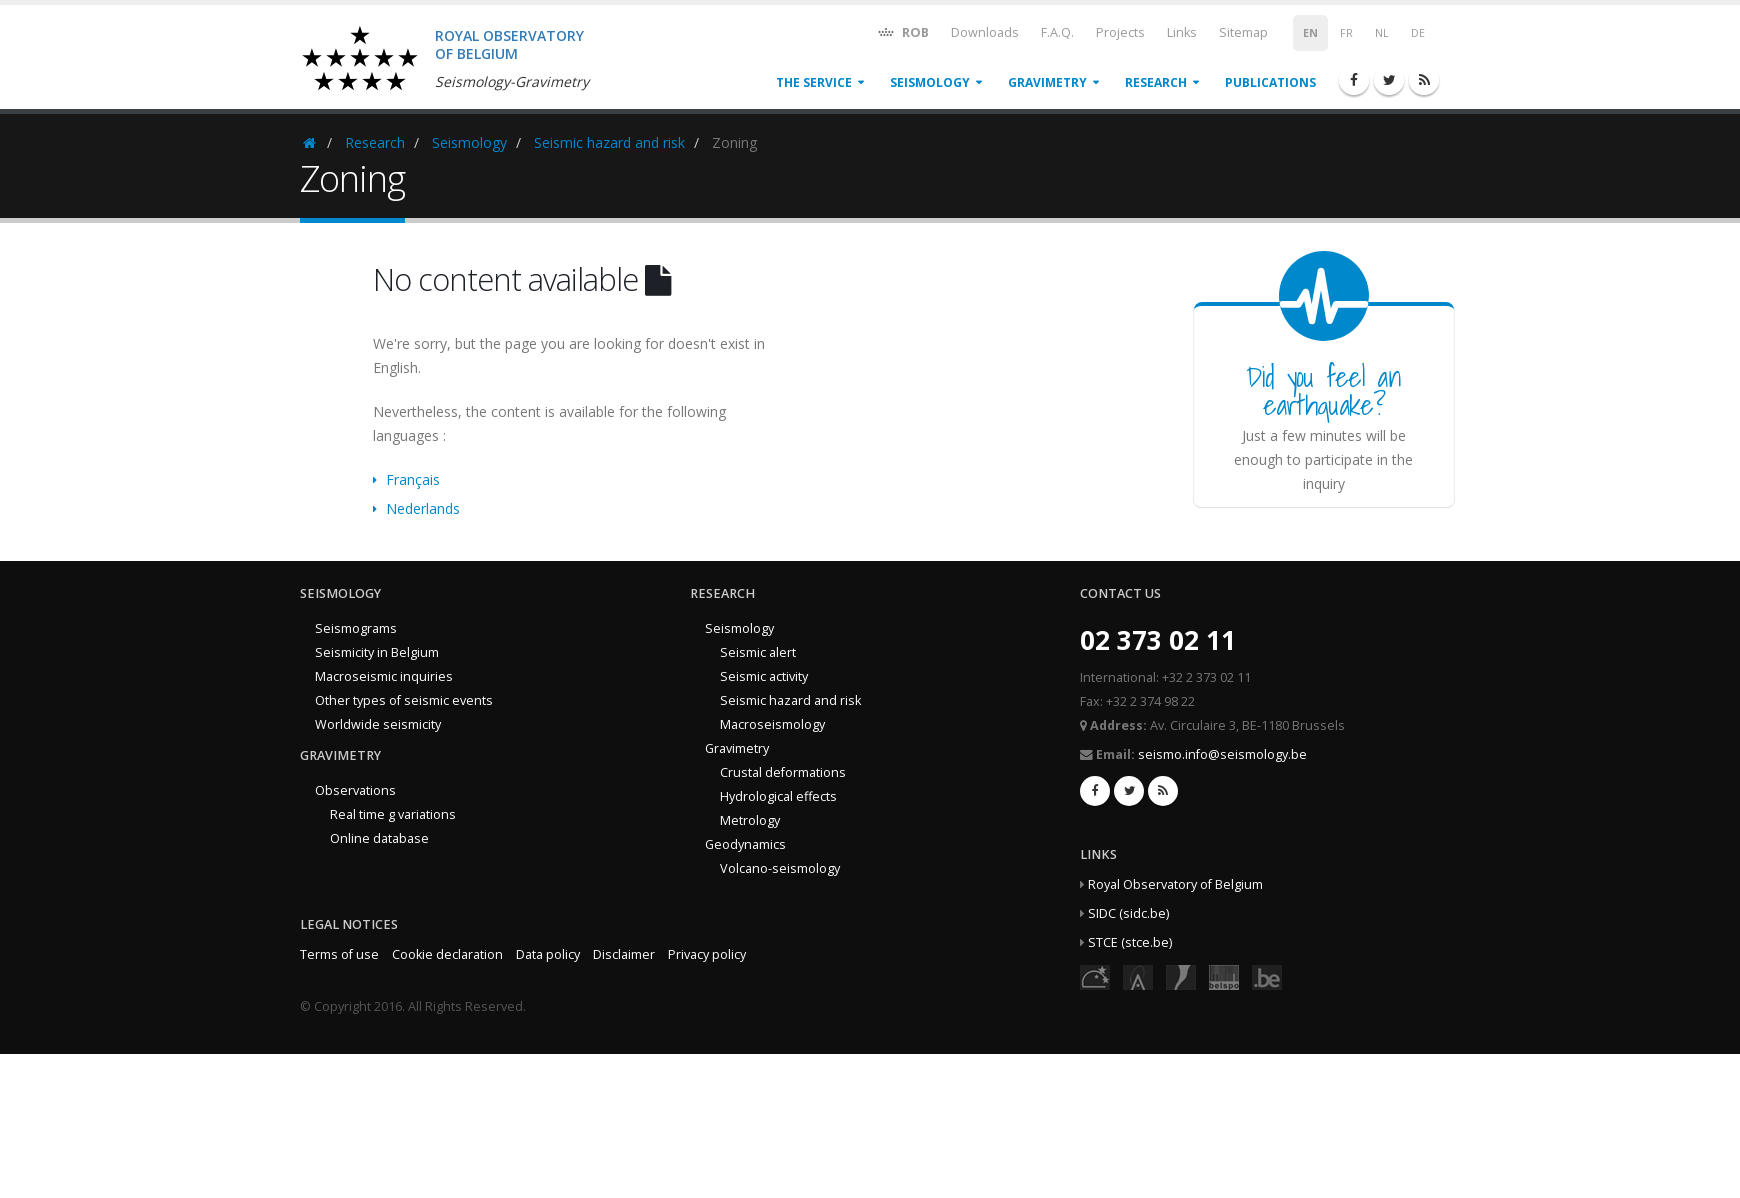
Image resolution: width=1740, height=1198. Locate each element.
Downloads (985, 32)
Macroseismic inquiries (384, 676)
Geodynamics (745, 844)
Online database (379, 838)
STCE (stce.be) (1130, 942)
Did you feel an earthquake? (1323, 390)
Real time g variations (393, 814)
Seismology (930, 82)
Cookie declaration (447, 954)
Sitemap (1243, 32)
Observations (355, 790)
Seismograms (356, 628)
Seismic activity (764, 676)
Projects (1120, 32)
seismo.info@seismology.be (1222, 754)
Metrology (750, 820)
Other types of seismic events (404, 700)
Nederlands (423, 508)
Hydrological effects (778, 796)
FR (1346, 33)
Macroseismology (772, 724)
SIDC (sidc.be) (1128, 913)
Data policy (548, 954)
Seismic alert (758, 652)
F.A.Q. (1057, 32)
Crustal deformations (783, 772)
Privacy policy (707, 954)
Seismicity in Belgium (377, 652)
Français (413, 479)
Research (1156, 82)
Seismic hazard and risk (609, 142)
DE (1418, 33)
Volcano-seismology (780, 868)
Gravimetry (1047, 82)
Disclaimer (624, 954)
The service (814, 82)
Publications (1270, 82)
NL (1382, 33)
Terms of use (339, 954)
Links (1182, 32)
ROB (902, 31)
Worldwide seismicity (378, 724)
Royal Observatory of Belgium (1175, 884)
